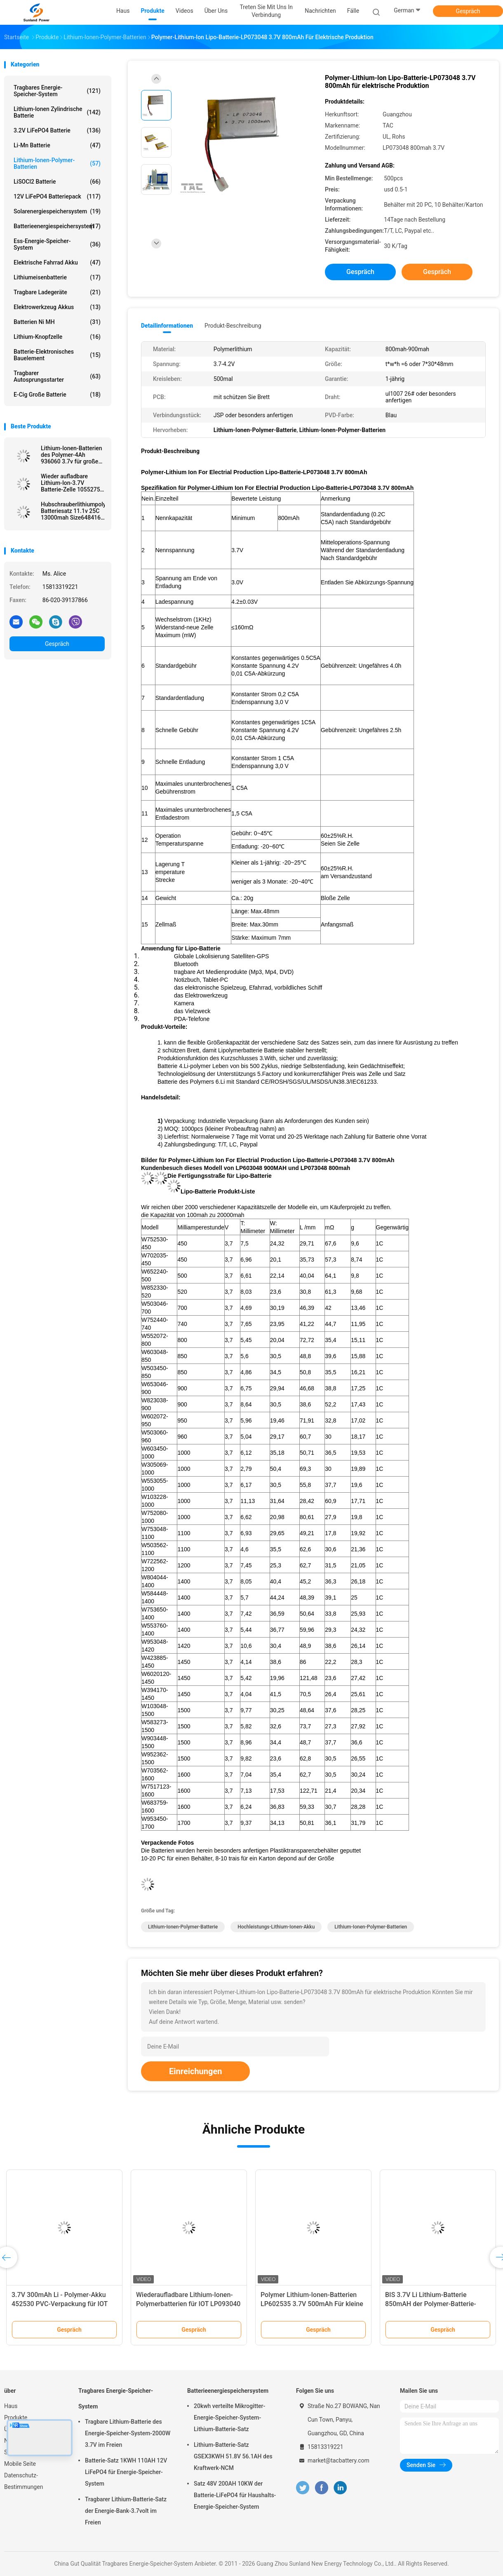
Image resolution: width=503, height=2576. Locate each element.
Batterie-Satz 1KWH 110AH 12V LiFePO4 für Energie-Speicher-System (126, 2472)
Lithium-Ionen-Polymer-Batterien (57, 163)
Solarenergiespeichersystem (57, 211)
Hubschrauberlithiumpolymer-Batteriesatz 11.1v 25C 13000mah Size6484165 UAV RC (73, 511)
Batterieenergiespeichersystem (57, 226)
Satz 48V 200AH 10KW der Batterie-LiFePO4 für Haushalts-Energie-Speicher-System (235, 2495)
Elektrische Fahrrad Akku (57, 262)
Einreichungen (195, 2071)
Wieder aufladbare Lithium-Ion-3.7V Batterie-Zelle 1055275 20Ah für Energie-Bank (70, 483)
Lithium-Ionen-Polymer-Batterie (183, 1927)
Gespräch (468, 11)
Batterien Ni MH (57, 322)
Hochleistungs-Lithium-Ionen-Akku (276, 1927)
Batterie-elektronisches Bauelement (57, 355)
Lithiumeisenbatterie (57, 277)
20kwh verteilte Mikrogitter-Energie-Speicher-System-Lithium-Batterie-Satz (229, 2417)
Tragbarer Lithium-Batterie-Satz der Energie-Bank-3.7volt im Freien (126, 2511)
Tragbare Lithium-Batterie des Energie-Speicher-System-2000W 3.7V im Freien (127, 2433)
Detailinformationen (167, 325)
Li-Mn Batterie (57, 145)
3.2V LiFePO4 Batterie (57, 130)
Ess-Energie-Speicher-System (57, 244)
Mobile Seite (20, 2463)
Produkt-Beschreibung (232, 325)
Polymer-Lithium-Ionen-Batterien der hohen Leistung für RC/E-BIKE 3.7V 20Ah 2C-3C (434, 2304)
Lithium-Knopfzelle (57, 337)
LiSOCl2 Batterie (57, 181)
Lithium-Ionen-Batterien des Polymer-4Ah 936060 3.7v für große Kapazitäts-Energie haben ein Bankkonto (71, 455)
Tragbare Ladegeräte (57, 292)
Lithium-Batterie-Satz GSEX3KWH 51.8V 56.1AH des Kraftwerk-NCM (233, 2456)
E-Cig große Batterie (57, 394)
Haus (11, 2406)
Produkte (15, 2417)
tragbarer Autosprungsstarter (57, 376)
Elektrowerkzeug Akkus (57, 307)
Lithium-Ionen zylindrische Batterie (57, 112)
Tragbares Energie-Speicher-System (57, 90)
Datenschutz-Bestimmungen (23, 2481)
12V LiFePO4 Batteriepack (57, 196)
